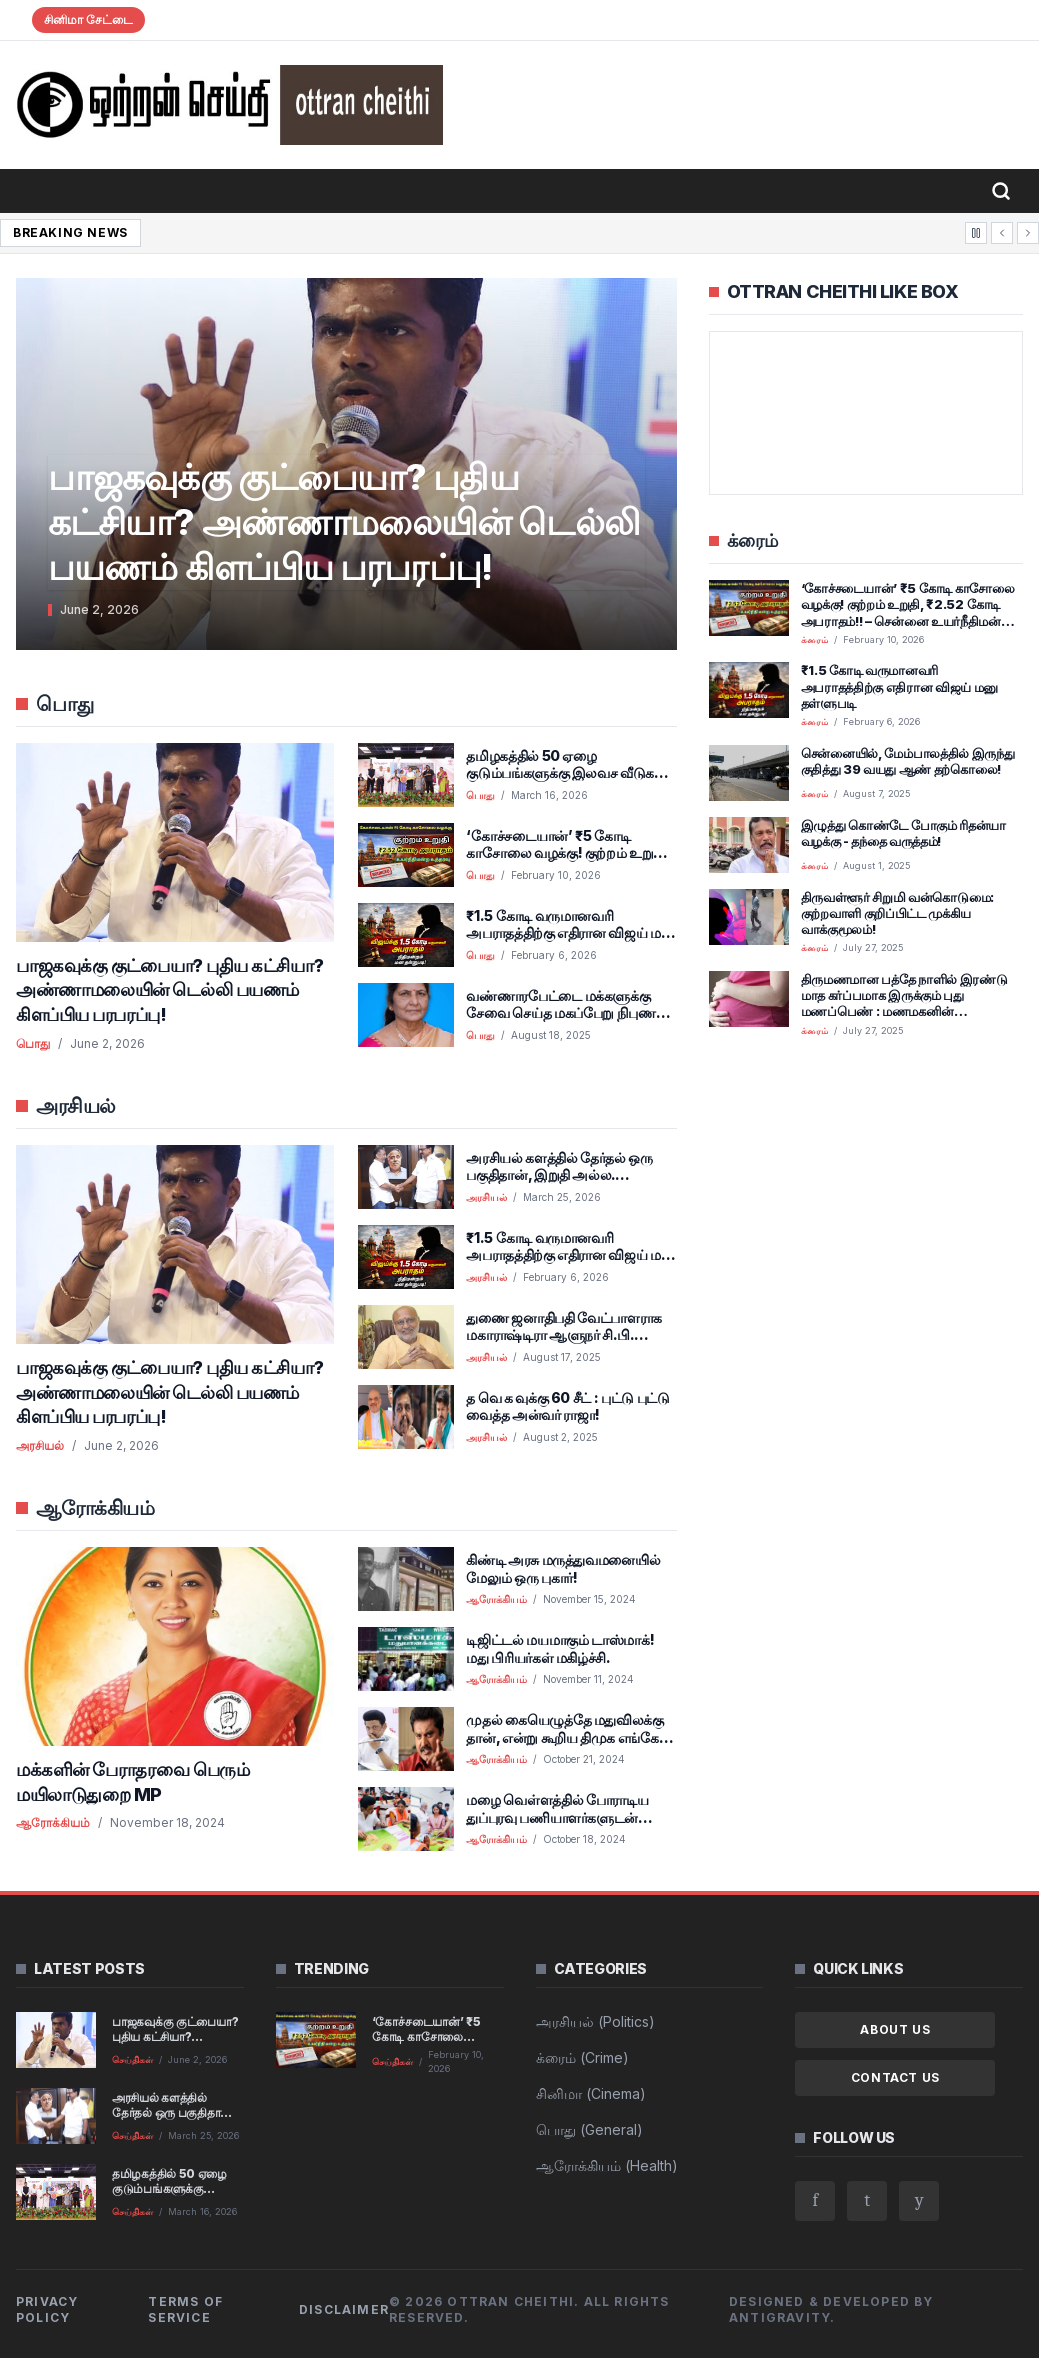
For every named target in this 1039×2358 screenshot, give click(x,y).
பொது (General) (589, 2129)
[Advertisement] (866, 1194)
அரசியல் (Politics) (595, 2021)
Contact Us (895, 2077)
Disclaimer (344, 2309)
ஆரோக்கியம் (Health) (607, 2165)
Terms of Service (185, 2309)
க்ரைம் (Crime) (582, 2057)
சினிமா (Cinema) (591, 2093)
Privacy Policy (47, 2309)
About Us (895, 2029)
